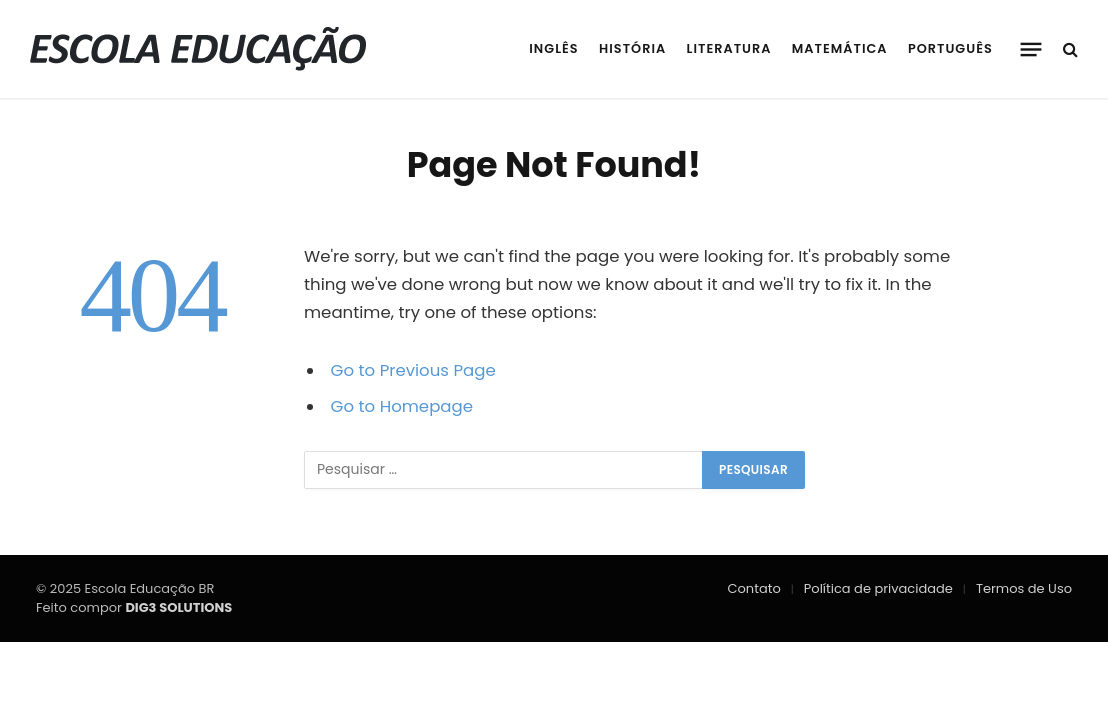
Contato (754, 588)
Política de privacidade (878, 588)
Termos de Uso (1024, 588)
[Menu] (1031, 49)
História (632, 48)
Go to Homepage (402, 406)
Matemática (840, 48)
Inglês (553, 48)
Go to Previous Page (413, 370)
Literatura (729, 48)
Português (950, 48)
